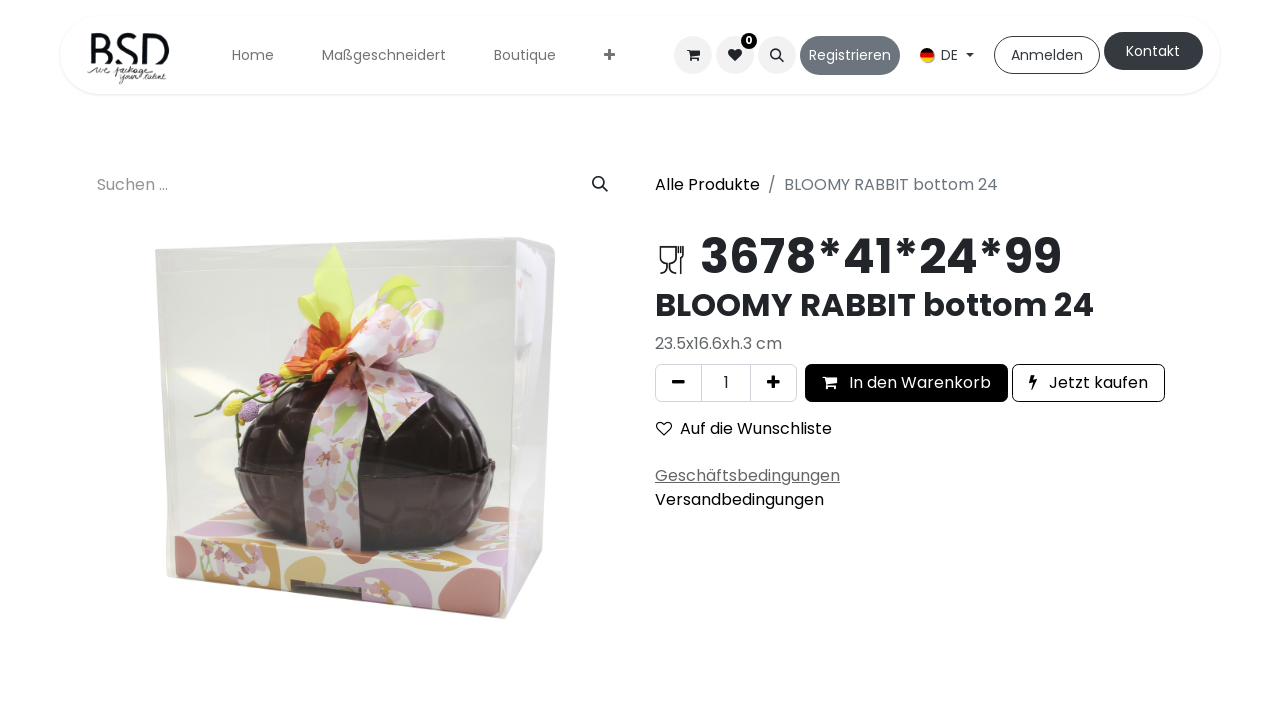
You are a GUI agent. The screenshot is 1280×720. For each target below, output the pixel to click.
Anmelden (1047, 55)
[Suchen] (600, 185)
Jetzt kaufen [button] (1088, 382)
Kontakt (1153, 51)
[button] (777, 55)
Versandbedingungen (739, 499)
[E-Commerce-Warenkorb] (693, 55)
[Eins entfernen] (678, 383)
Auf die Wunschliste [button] (744, 428)
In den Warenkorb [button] (906, 382)
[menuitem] (253, 55)
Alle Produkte (707, 184)
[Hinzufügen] (773, 383)
